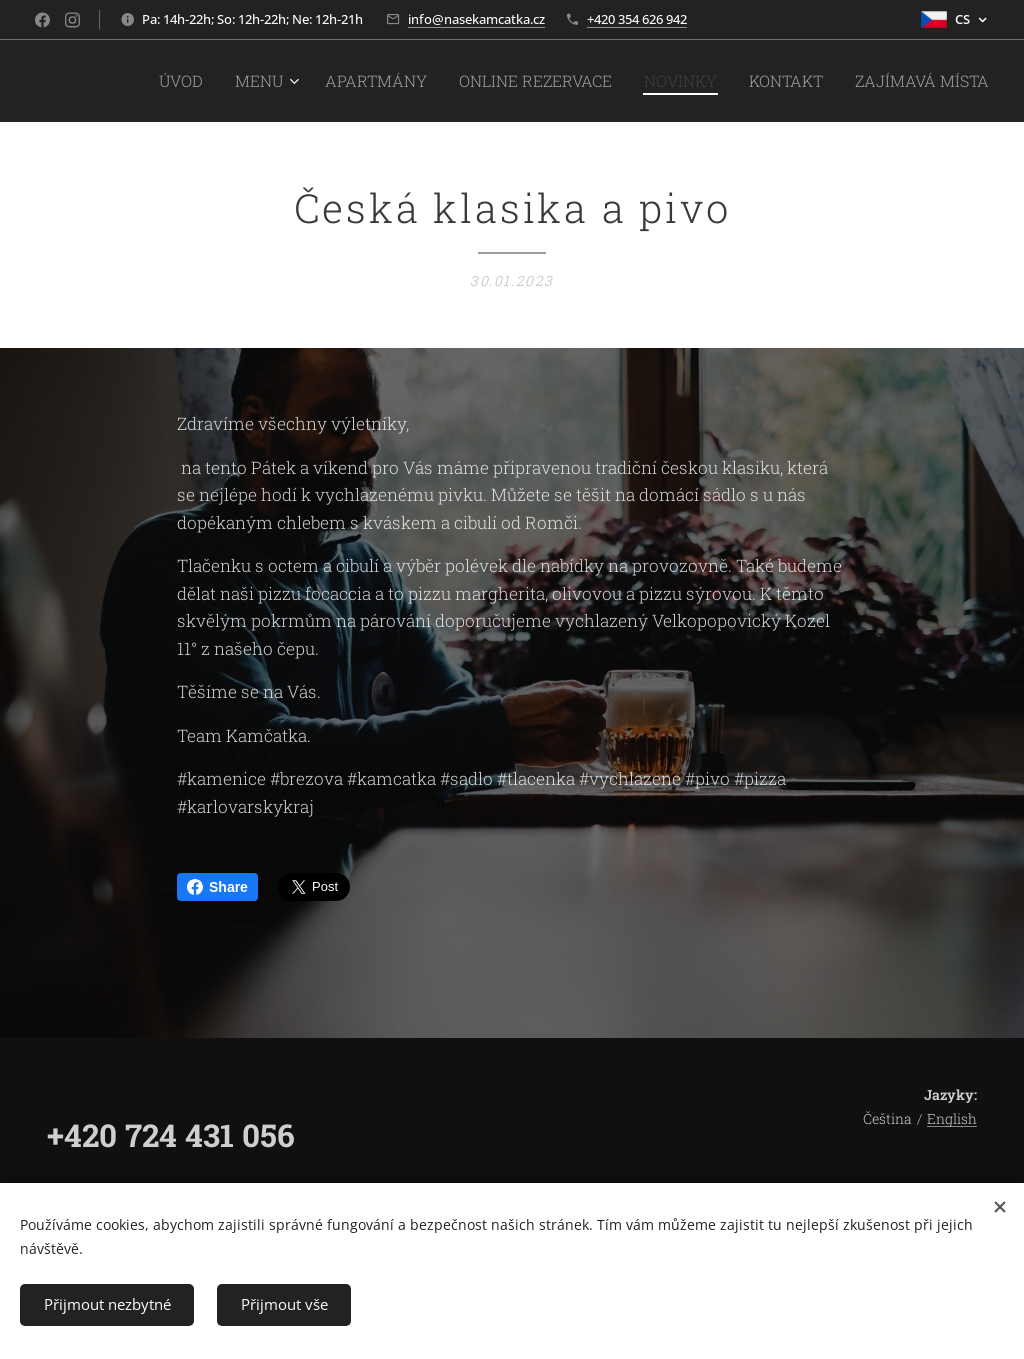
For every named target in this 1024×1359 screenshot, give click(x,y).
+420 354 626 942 (637, 19)
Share (217, 887)
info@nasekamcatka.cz (476, 19)
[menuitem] (260, 81)
